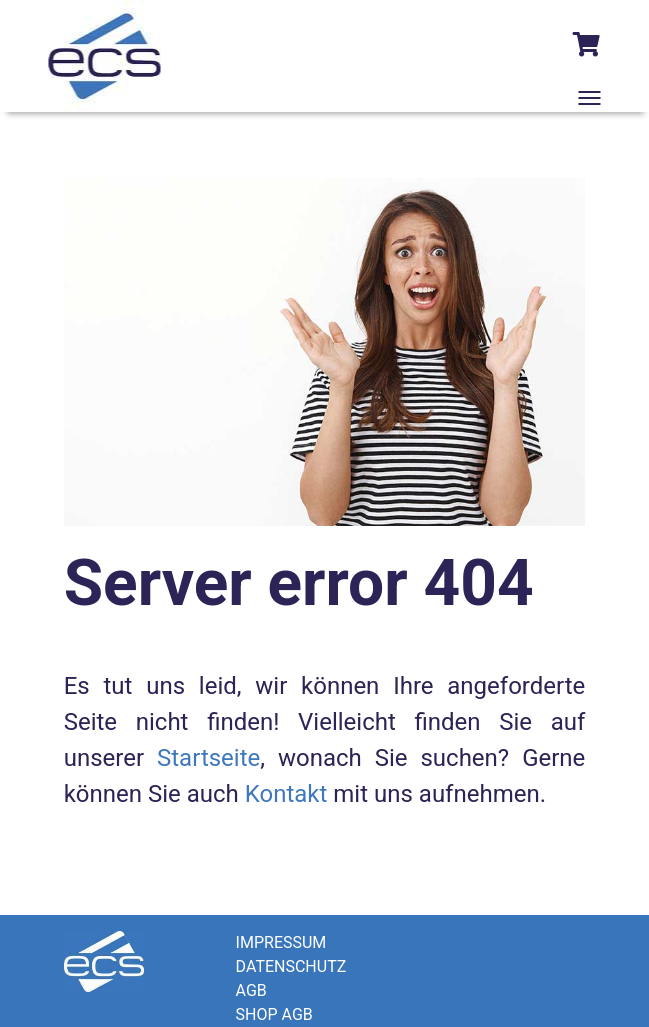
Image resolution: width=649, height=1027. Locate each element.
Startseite (208, 758)
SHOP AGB (274, 1014)
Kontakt (286, 794)
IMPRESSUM (281, 942)
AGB (251, 990)
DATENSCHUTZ (291, 966)
